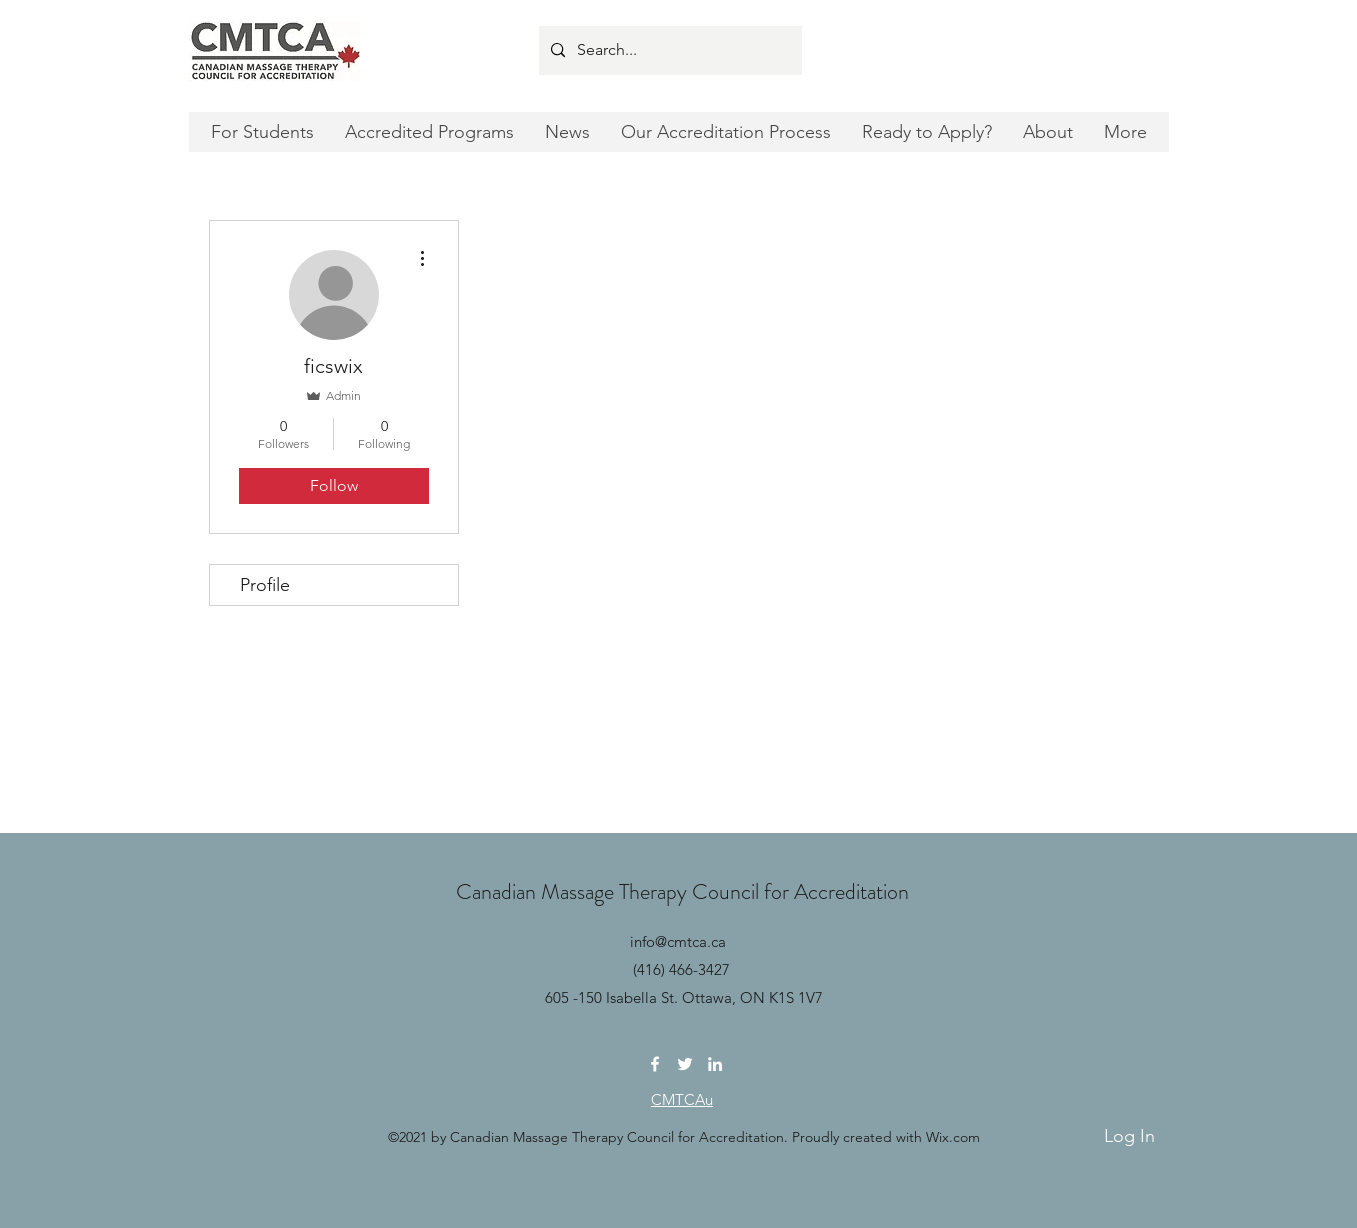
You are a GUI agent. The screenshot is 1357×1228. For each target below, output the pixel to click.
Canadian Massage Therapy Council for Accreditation (682, 891)
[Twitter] (685, 1064)
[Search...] (668, 50)
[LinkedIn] (715, 1064)
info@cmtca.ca (678, 941)
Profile (265, 585)
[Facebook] (655, 1064)
